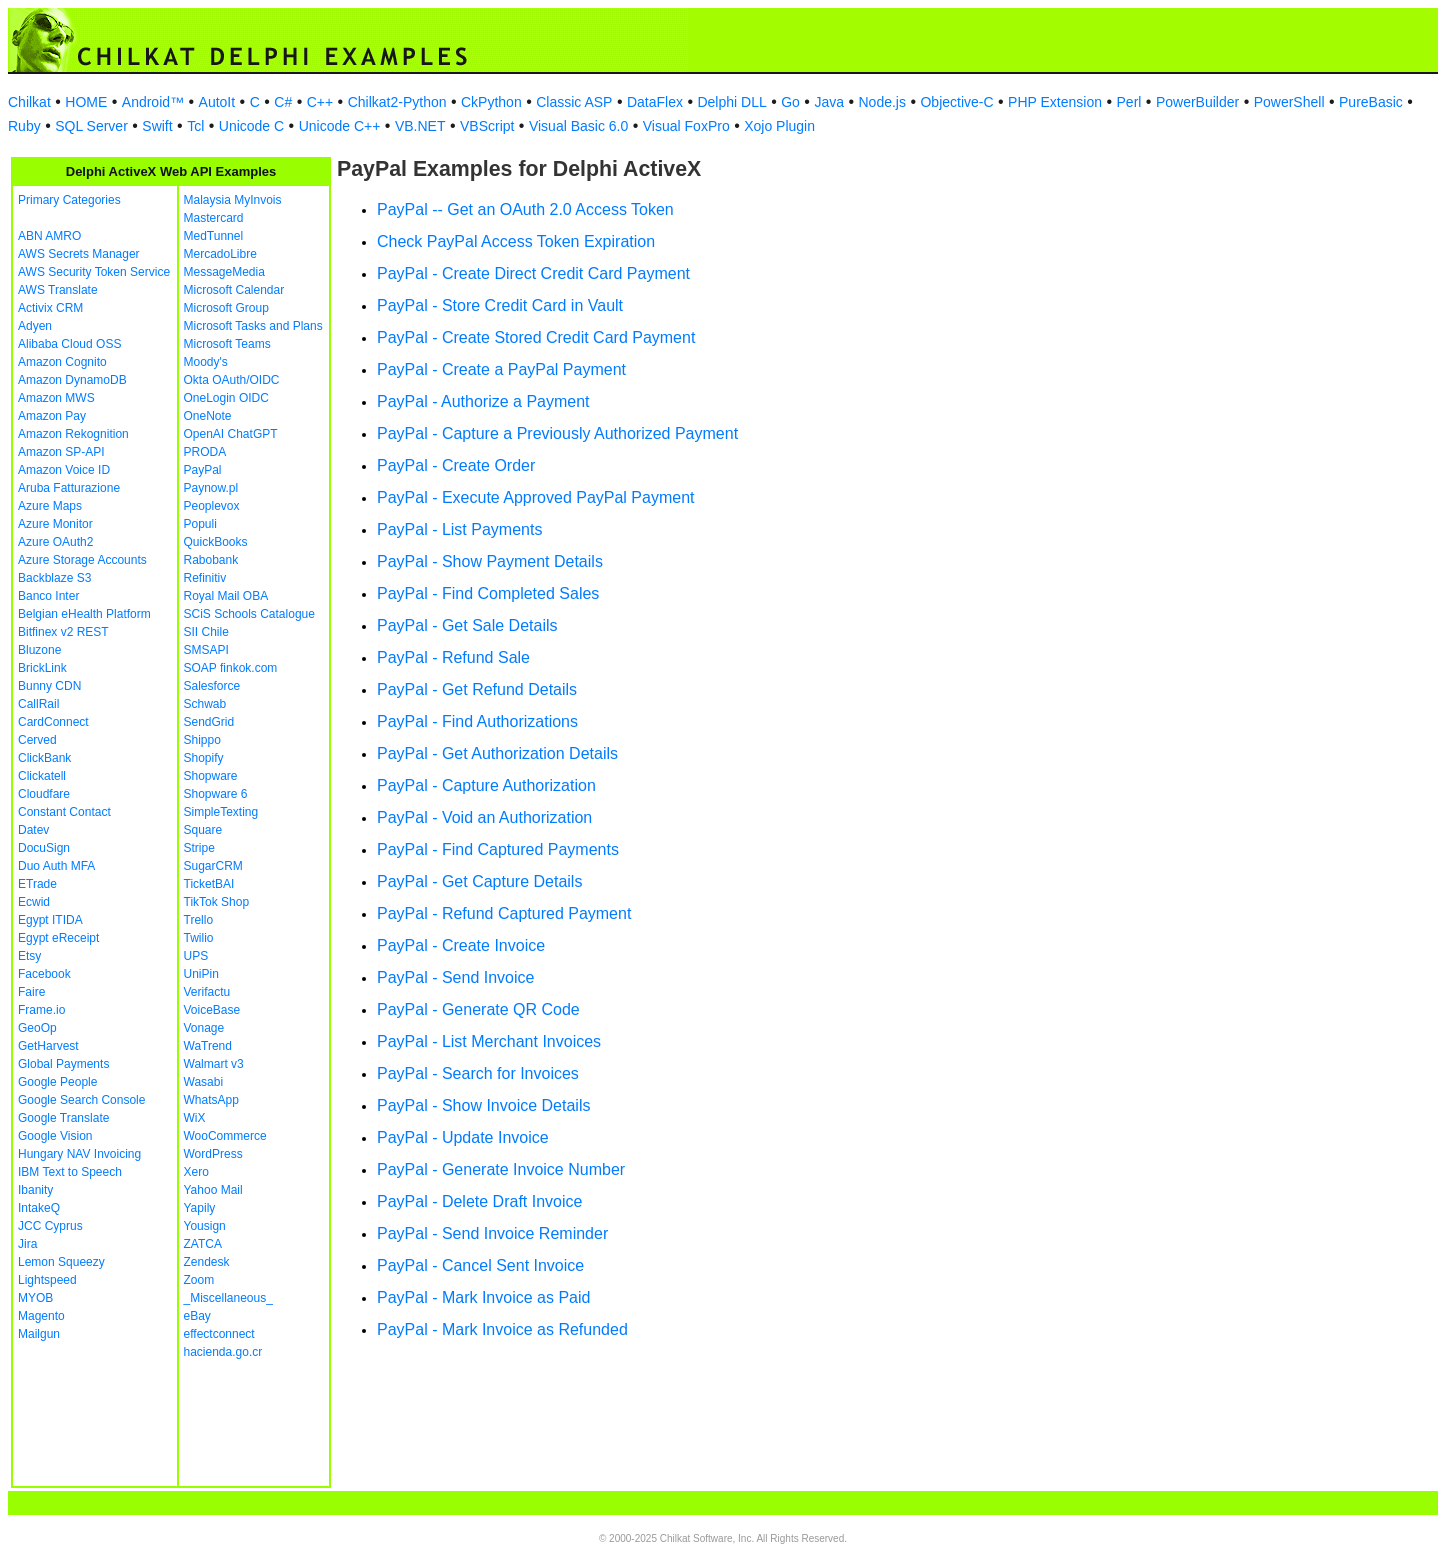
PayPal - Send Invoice (455, 977)
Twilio (199, 938)
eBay (197, 1316)
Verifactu (207, 992)
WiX (195, 1118)
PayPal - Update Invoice (463, 1137)
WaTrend (208, 1046)
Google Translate (63, 1118)
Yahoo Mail (213, 1190)
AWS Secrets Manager (79, 254)
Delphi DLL (731, 102)
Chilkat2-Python (397, 102)
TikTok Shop (217, 902)
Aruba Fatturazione (69, 488)
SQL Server (91, 126)
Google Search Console (81, 1100)
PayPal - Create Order (456, 465)
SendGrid (209, 722)
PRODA (205, 452)
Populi (200, 524)
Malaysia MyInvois (233, 200)
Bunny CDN (49, 686)
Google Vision (55, 1136)
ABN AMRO (49, 236)
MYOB (35, 1298)
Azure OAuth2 (55, 542)
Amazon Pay (52, 416)
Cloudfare (44, 794)
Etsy (29, 956)
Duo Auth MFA (56, 866)
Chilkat (29, 102)
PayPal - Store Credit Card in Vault (500, 305)
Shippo (202, 740)
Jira (27, 1244)
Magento (41, 1316)
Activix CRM (50, 308)
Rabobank (211, 560)
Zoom (199, 1280)
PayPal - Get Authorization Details (497, 753)
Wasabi (204, 1082)
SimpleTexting (221, 812)
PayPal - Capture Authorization (486, 785)
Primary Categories (69, 200)
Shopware (211, 776)
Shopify (204, 758)
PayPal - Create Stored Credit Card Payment (536, 337)
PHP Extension (1055, 102)
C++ (320, 102)
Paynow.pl (211, 488)
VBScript (487, 126)
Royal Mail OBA (226, 596)
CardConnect (53, 722)
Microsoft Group (226, 308)
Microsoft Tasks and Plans (253, 326)
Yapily (200, 1208)
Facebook (44, 974)
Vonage (204, 1028)
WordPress (213, 1154)
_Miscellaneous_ (228, 1298)
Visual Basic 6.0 (578, 126)
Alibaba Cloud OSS (69, 344)
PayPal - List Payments (459, 529)
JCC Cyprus (50, 1226)
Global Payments (63, 1064)
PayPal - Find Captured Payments (498, 849)
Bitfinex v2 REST (63, 632)
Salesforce (212, 686)
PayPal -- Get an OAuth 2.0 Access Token (525, 209)
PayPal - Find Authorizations (477, 721)
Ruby (24, 126)
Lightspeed (47, 1280)
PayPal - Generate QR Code (478, 1009)
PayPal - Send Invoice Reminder (492, 1233)
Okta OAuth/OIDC (232, 380)
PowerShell (1289, 102)
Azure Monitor (55, 524)
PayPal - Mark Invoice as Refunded (502, 1329)
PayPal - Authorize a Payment (483, 401)
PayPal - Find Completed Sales (488, 593)
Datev (33, 830)
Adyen (35, 326)
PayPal (203, 470)
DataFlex (655, 102)
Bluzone (39, 650)
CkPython (491, 102)
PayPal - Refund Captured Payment (504, 913)
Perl (1129, 102)
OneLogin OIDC (226, 398)
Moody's (206, 362)
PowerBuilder (1197, 102)
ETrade (37, 884)
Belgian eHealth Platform (84, 614)
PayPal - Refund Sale (453, 657)
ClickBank (44, 758)
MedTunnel (214, 236)
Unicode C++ (340, 126)
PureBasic (1371, 102)
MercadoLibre (220, 254)
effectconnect (219, 1334)
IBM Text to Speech (70, 1172)
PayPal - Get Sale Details (467, 625)
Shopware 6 (216, 794)
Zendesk (207, 1262)
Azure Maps (50, 506)
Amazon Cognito (62, 362)
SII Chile (206, 632)
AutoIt (217, 102)
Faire (31, 992)
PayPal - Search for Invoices (478, 1073)
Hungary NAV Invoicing (79, 1154)
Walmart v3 (214, 1064)
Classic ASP (574, 102)
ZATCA (203, 1244)
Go (790, 102)
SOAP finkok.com (231, 668)
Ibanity (35, 1190)
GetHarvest (48, 1046)
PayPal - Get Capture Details (479, 881)
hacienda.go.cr (223, 1352)
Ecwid (34, 902)
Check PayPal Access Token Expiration (516, 241)
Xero (196, 1172)
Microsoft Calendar (234, 290)
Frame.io (41, 1010)
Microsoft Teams (227, 344)
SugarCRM (213, 866)
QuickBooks (216, 542)
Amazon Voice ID (64, 470)
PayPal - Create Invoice (461, 945)
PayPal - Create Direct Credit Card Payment (533, 273)
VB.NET (420, 126)
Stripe (199, 848)
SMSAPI (206, 650)
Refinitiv (205, 578)
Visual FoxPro (686, 126)
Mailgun (39, 1334)
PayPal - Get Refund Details (477, 689)
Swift (157, 126)
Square (203, 830)
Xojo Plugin (779, 126)
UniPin (201, 974)
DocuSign (44, 848)
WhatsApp (211, 1100)
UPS (196, 956)
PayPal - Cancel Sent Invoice (480, 1265)
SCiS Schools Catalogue (249, 614)
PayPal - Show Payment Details (490, 561)
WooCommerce (225, 1136)
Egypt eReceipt (58, 938)
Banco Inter (48, 596)
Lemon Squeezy (61, 1262)
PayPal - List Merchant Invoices (489, 1041)
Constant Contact (64, 812)
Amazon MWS (56, 398)
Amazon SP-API (61, 452)
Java (829, 102)
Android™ (153, 102)
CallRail (38, 704)
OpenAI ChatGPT (231, 434)
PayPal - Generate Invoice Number (501, 1169)
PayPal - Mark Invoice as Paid (483, 1297)
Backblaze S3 (54, 578)
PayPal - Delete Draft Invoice (479, 1201)
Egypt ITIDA (50, 920)
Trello (199, 920)
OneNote (208, 416)
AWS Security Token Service (94, 272)
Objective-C (956, 102)
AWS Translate (58, 290)
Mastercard (214, 218)
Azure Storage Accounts (82, 560)
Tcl (195, 126)
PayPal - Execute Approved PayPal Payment (536, 497)
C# (283, 102)
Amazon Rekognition (73, 434)
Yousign (205, 1226)
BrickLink (42, 668)
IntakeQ (39, 1208)
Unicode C (251, 126)
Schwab (205, 704)
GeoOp (37, 1028)
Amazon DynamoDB (72, 380)
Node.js (882, 102)
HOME (86, 102)
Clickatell (42, 776)
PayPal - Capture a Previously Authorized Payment (557, 433)
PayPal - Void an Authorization (484, 817)
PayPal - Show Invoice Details (483, 1105)
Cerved (37, 740)
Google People (57, 1082)
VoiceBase (212, 1010)
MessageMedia (224, 272)
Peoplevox (212, 506)
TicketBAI (209, 884)
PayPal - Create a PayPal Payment (501, 369)
